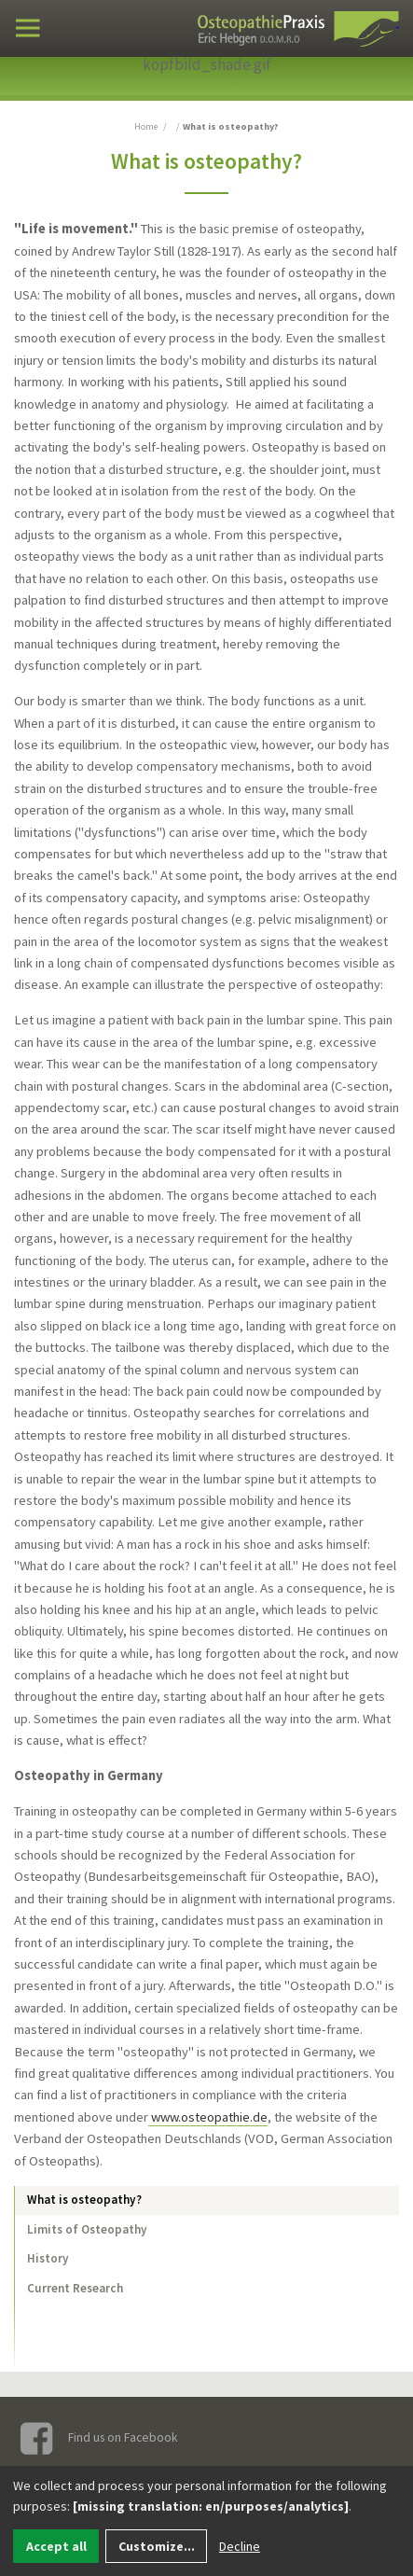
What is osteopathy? (84, 2199)
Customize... (156, 2546)
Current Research (75, 2288)
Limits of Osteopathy (87, 2229)
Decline (239, 2546)
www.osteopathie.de (208, 2117)
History (48, 2258)
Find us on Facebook (100, 2438)
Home (146, 126)
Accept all (56, 2546)
